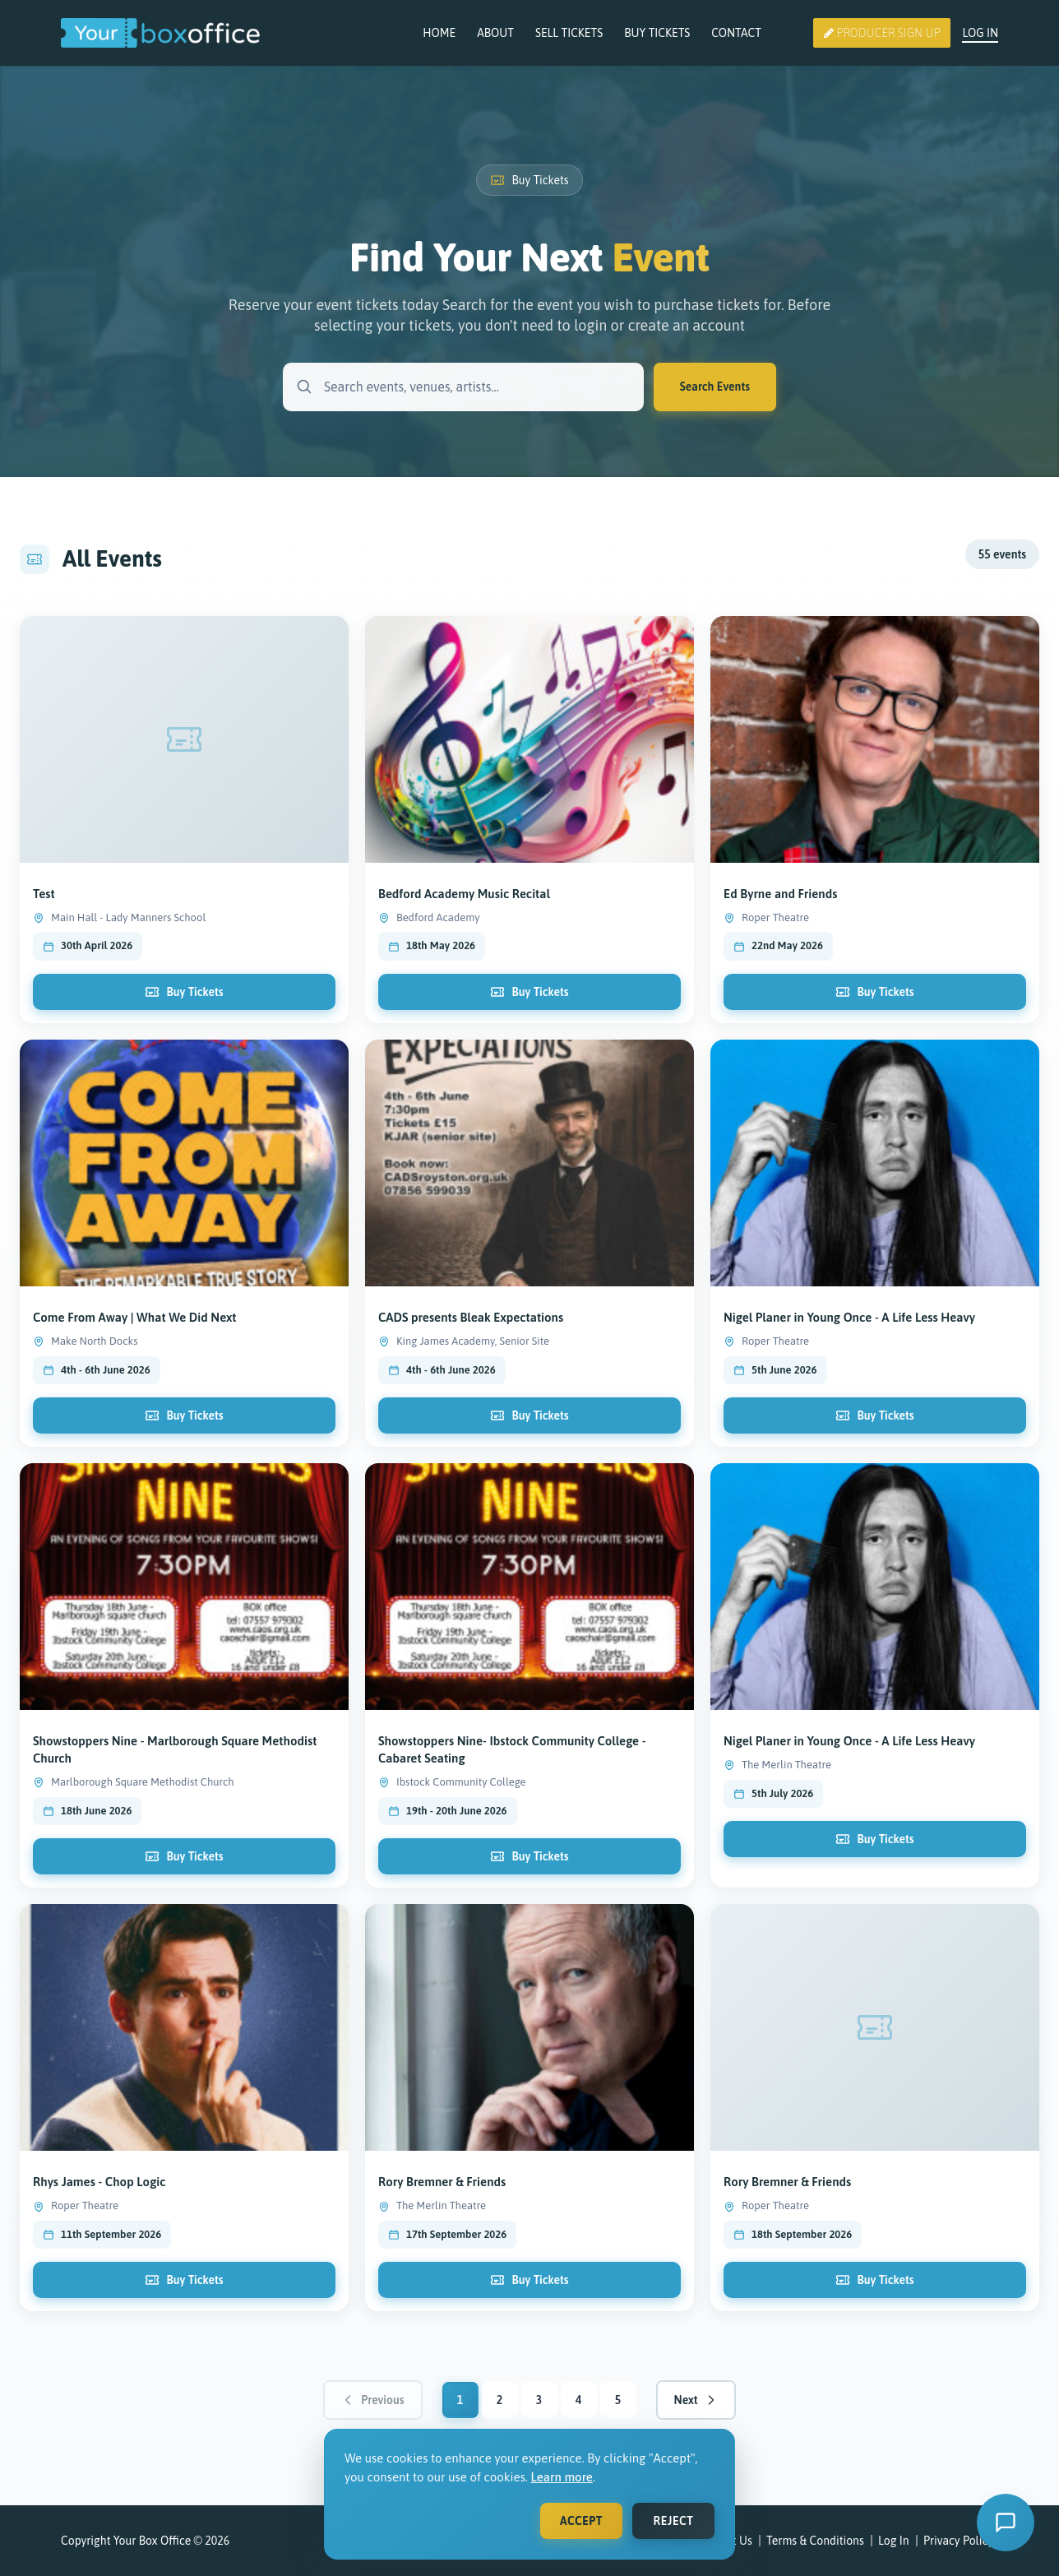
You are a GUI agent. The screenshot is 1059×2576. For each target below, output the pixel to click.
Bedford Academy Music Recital (464, 917)
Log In (980, 32)
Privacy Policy (958, 2540)
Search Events (715, 386)
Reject (674, 2520)
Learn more (561, 2477)
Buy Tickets (657, 32)
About (495, 32)
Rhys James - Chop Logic (99, 2194)
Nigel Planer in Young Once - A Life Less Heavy (849, 1753)
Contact (736, 32)
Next (696, 2400)
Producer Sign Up (882, 32)
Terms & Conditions (815, 2540)
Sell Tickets (569, 32)
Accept (581, 2520)
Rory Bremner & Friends (442, 2194)
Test (44, 905)
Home (439, 32)
